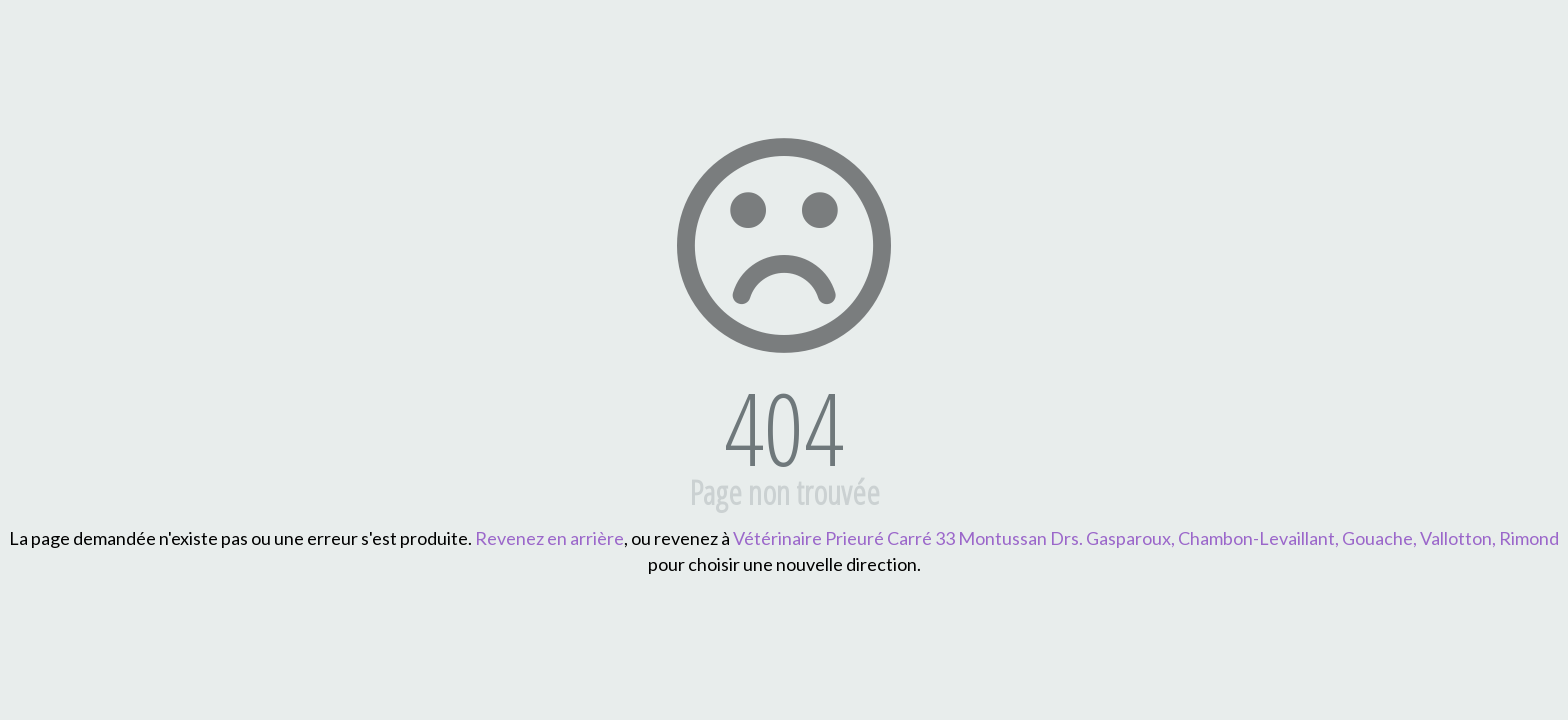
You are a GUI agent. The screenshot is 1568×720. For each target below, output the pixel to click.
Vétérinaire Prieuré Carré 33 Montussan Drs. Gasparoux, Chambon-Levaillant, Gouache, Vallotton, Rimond (1146, 538)
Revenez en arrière (549, 538)
